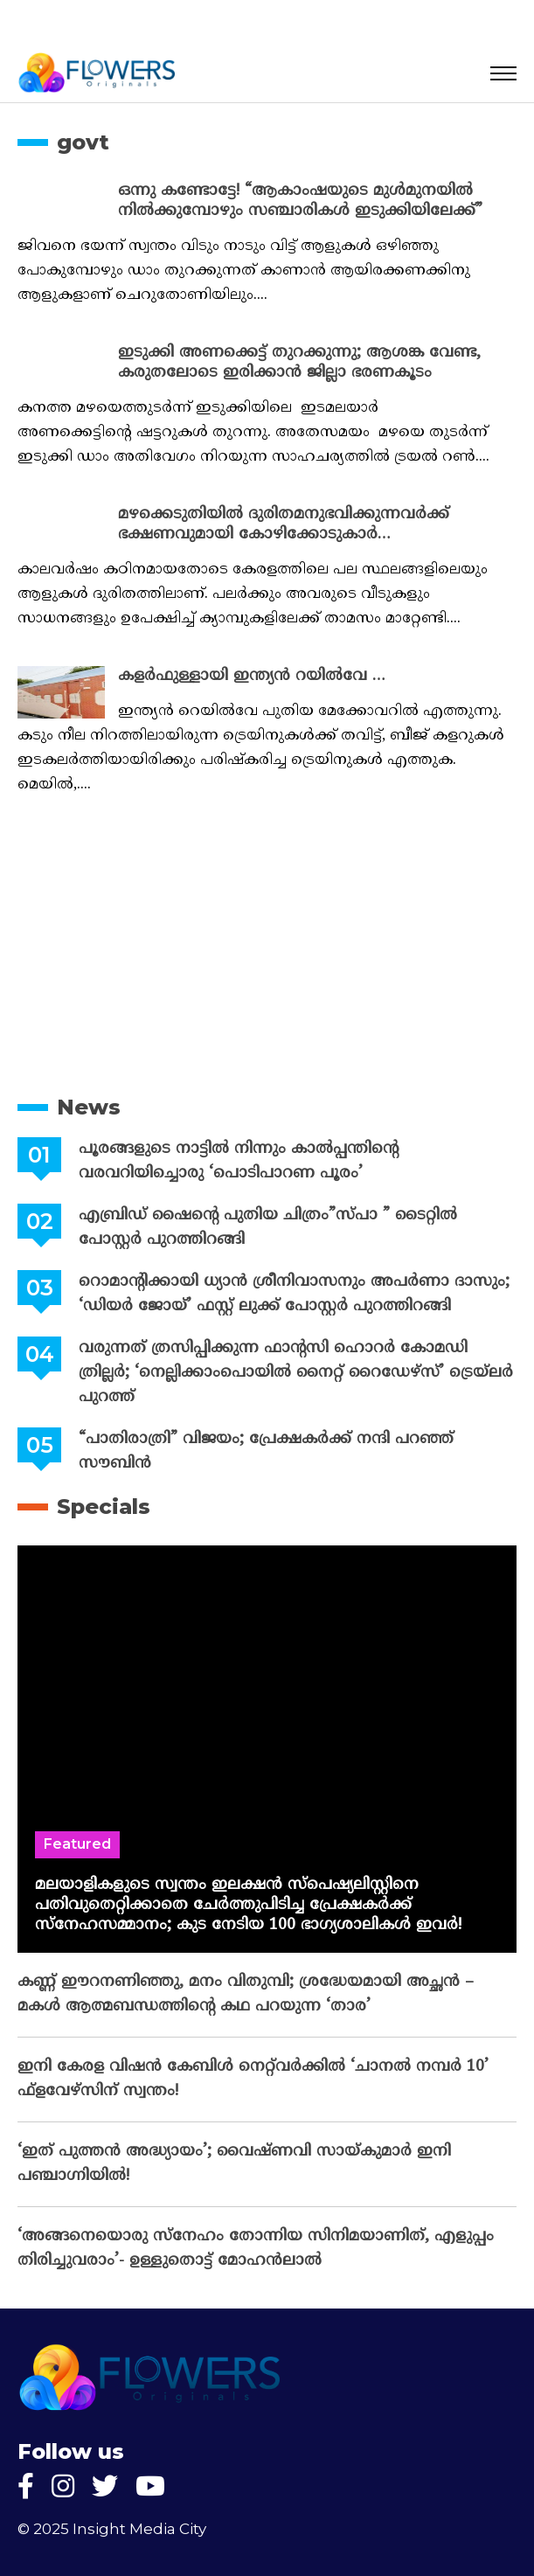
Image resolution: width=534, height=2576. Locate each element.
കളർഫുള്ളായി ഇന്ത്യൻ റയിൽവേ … (251, 676)
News (89, 1107)
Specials (103, 1506)
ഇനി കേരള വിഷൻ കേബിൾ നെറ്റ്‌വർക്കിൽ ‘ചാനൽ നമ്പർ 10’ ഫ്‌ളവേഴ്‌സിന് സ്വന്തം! (253, 2079)
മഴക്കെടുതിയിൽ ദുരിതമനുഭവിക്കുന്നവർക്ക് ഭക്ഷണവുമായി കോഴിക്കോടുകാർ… (283, 524)
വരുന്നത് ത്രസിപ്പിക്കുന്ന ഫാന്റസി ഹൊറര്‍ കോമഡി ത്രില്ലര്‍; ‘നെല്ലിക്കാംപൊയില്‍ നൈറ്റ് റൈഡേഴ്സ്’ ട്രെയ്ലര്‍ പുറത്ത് (296, 1372)
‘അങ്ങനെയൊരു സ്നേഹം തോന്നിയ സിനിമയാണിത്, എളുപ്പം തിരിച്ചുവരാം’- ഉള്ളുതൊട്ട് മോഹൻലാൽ (255, 2248)
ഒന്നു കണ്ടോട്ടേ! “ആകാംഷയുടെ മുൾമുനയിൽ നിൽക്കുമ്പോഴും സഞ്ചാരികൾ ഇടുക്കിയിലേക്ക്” (300, 201)
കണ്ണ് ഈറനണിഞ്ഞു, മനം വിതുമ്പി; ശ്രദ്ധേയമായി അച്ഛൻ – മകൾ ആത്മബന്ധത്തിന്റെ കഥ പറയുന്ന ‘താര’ (245, 1994)
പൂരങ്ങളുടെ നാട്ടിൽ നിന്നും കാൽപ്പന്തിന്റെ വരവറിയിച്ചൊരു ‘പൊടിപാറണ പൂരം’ (239, 1161)
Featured (77, 1844)
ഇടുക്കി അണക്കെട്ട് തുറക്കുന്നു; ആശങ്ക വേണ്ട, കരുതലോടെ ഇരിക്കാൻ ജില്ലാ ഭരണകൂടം (299, 363)
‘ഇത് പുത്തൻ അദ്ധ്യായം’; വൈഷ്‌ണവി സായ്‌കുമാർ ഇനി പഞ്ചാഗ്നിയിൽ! (234, 2164)
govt (83, 142)
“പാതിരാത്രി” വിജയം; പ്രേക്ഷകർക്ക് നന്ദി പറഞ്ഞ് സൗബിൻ (266, 1451)
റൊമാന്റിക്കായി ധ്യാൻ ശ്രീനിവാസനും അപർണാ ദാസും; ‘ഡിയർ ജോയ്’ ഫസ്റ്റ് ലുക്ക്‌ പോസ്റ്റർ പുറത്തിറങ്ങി (294, 1294)
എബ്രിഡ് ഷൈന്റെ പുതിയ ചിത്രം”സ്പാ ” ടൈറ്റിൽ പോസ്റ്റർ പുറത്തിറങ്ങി (268, 1227)
